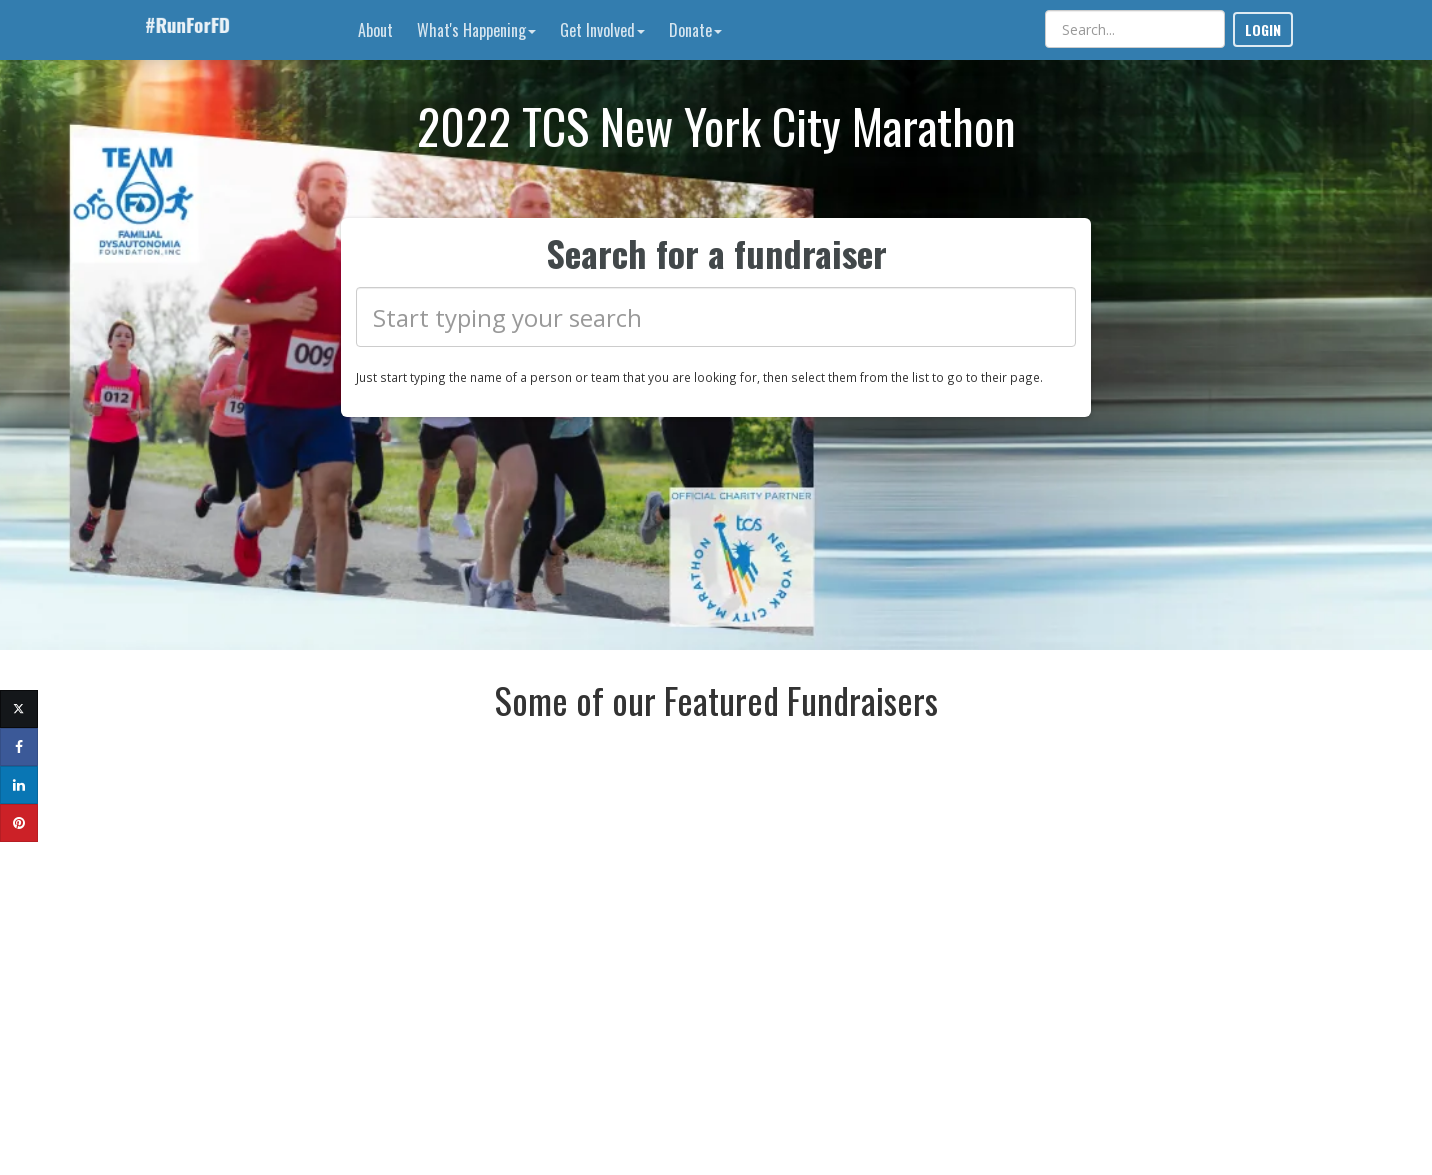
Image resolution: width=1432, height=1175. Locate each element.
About (375, 30)
